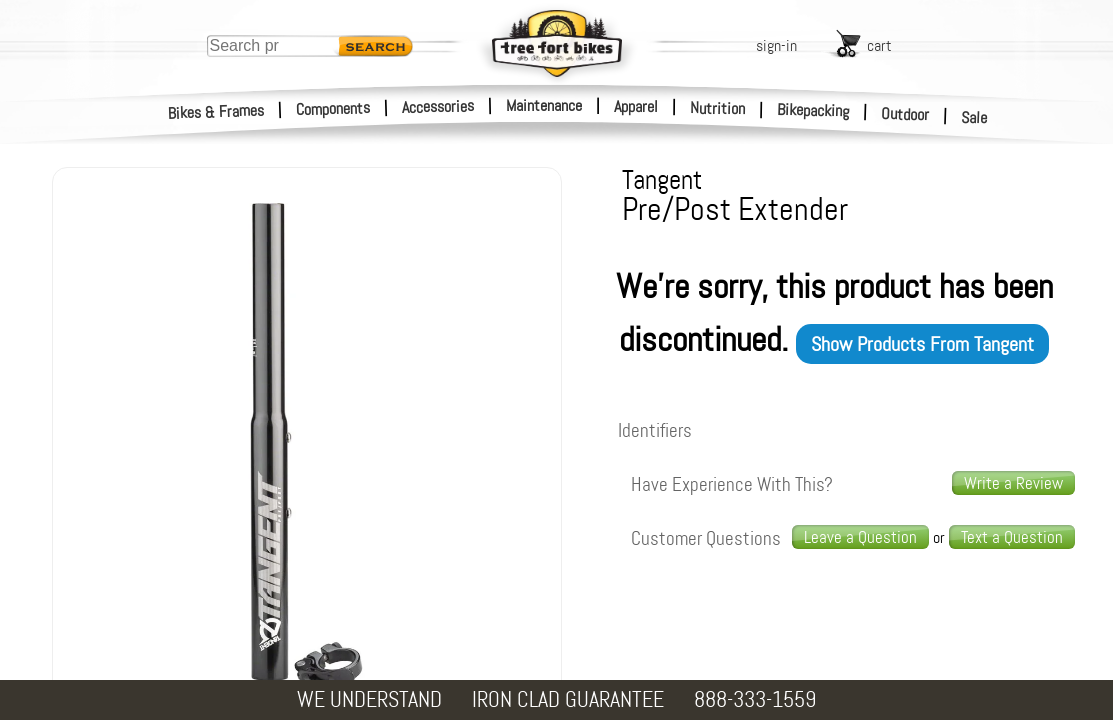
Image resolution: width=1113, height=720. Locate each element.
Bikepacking (813, 110)
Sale (974, 118)
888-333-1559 (755, 699)
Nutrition (717, 108)
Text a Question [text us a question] (1012, 537)
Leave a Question (860, 537)
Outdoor (905, 114)
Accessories (438, 106)
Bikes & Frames (216, 112)
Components (333, 108)
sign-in (776, 45)
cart (879, 45)
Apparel (636, 106)
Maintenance (544, 105)
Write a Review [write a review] (1013, 483)
